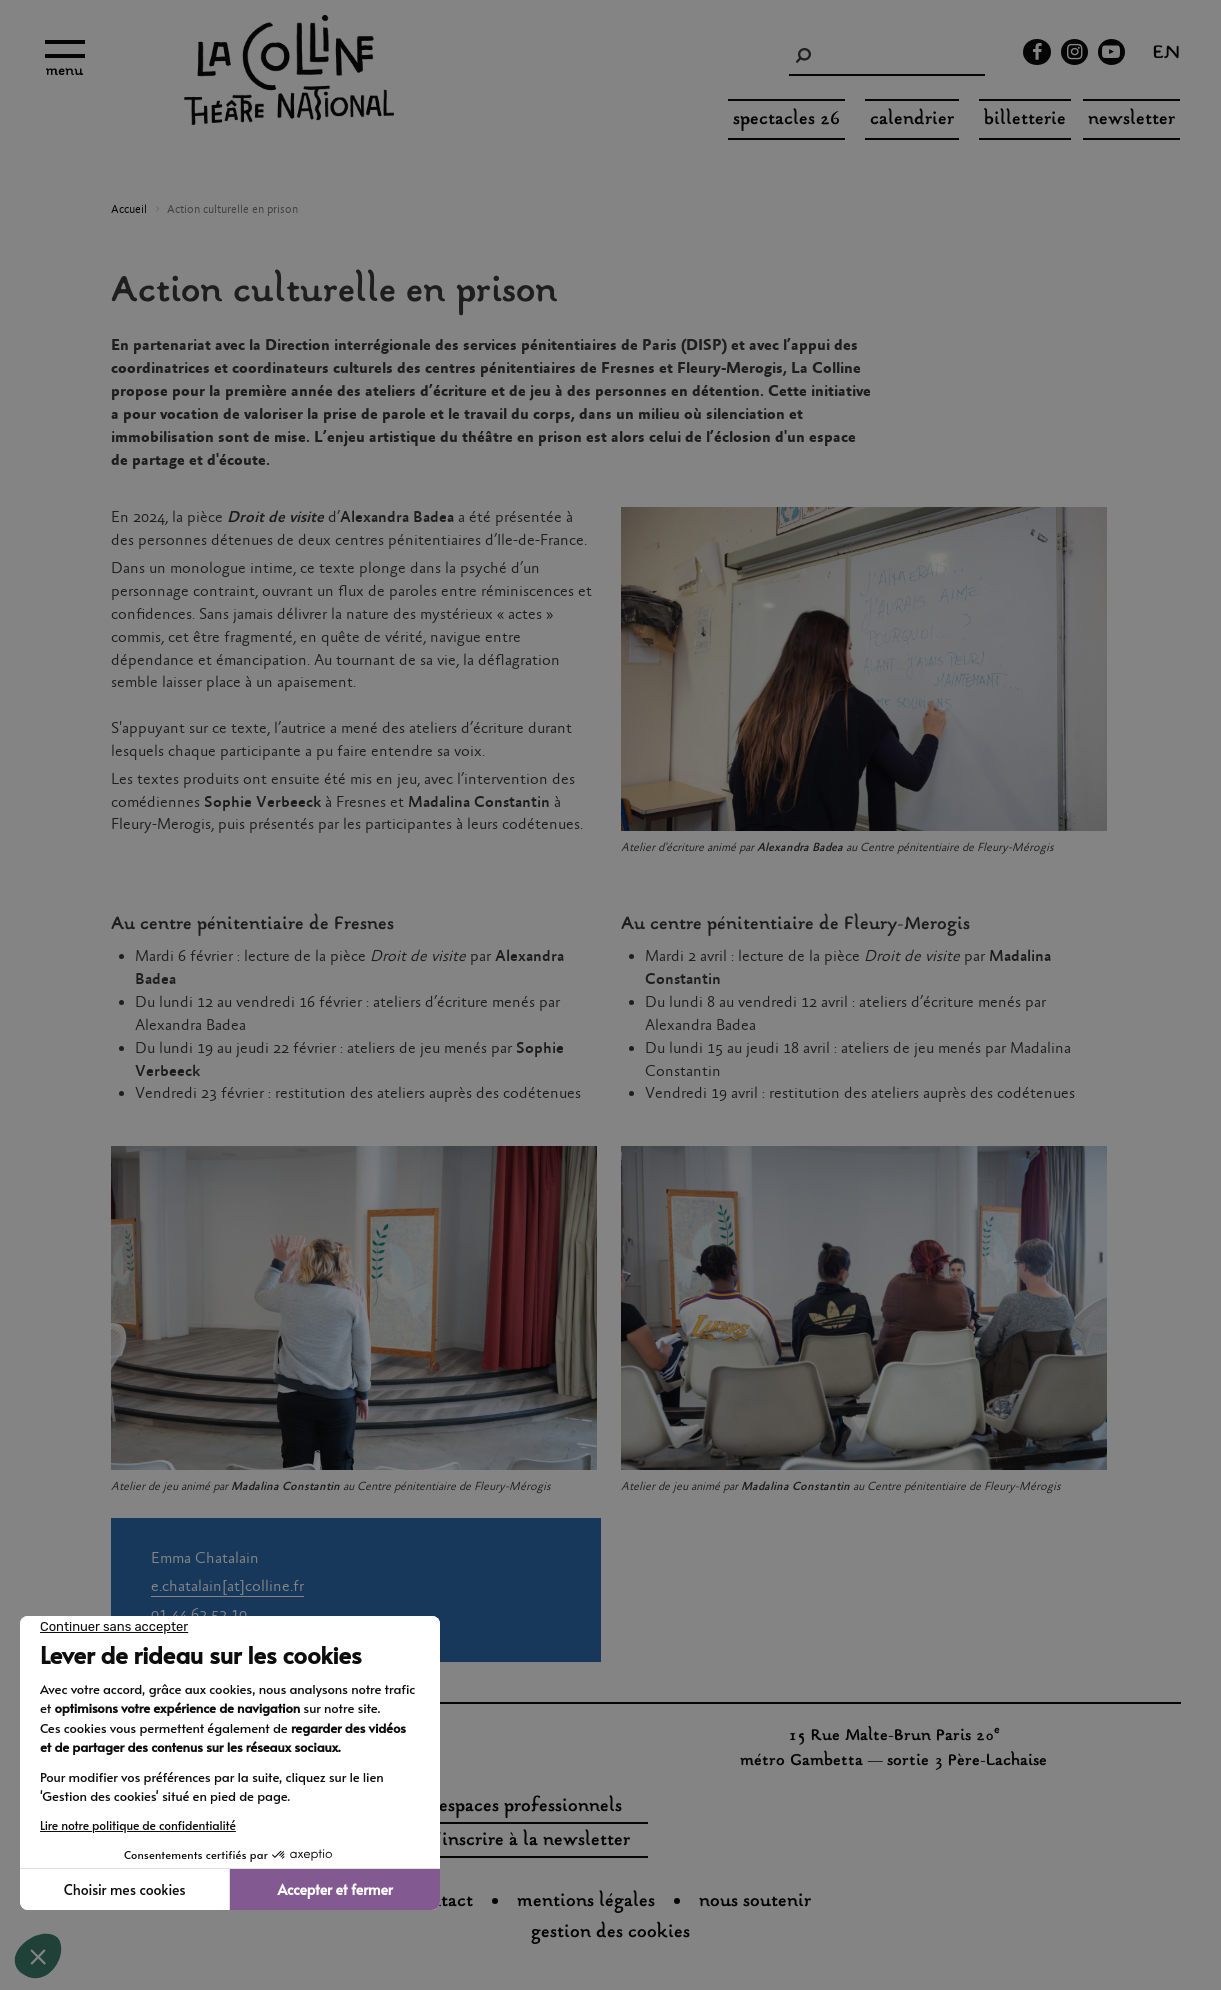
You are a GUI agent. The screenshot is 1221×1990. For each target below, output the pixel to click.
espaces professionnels (530, 1807)
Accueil (129, 210)
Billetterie (1025, 120)
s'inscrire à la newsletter (530, 1841)
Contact (442, 1902)
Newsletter (1131, 120)
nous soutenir (755, 1902)
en (1166, 55)
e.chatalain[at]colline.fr (227, 1586)
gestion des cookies (610, 1933)
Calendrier (912, 120)
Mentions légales (586, 1902)
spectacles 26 (786, 120)
